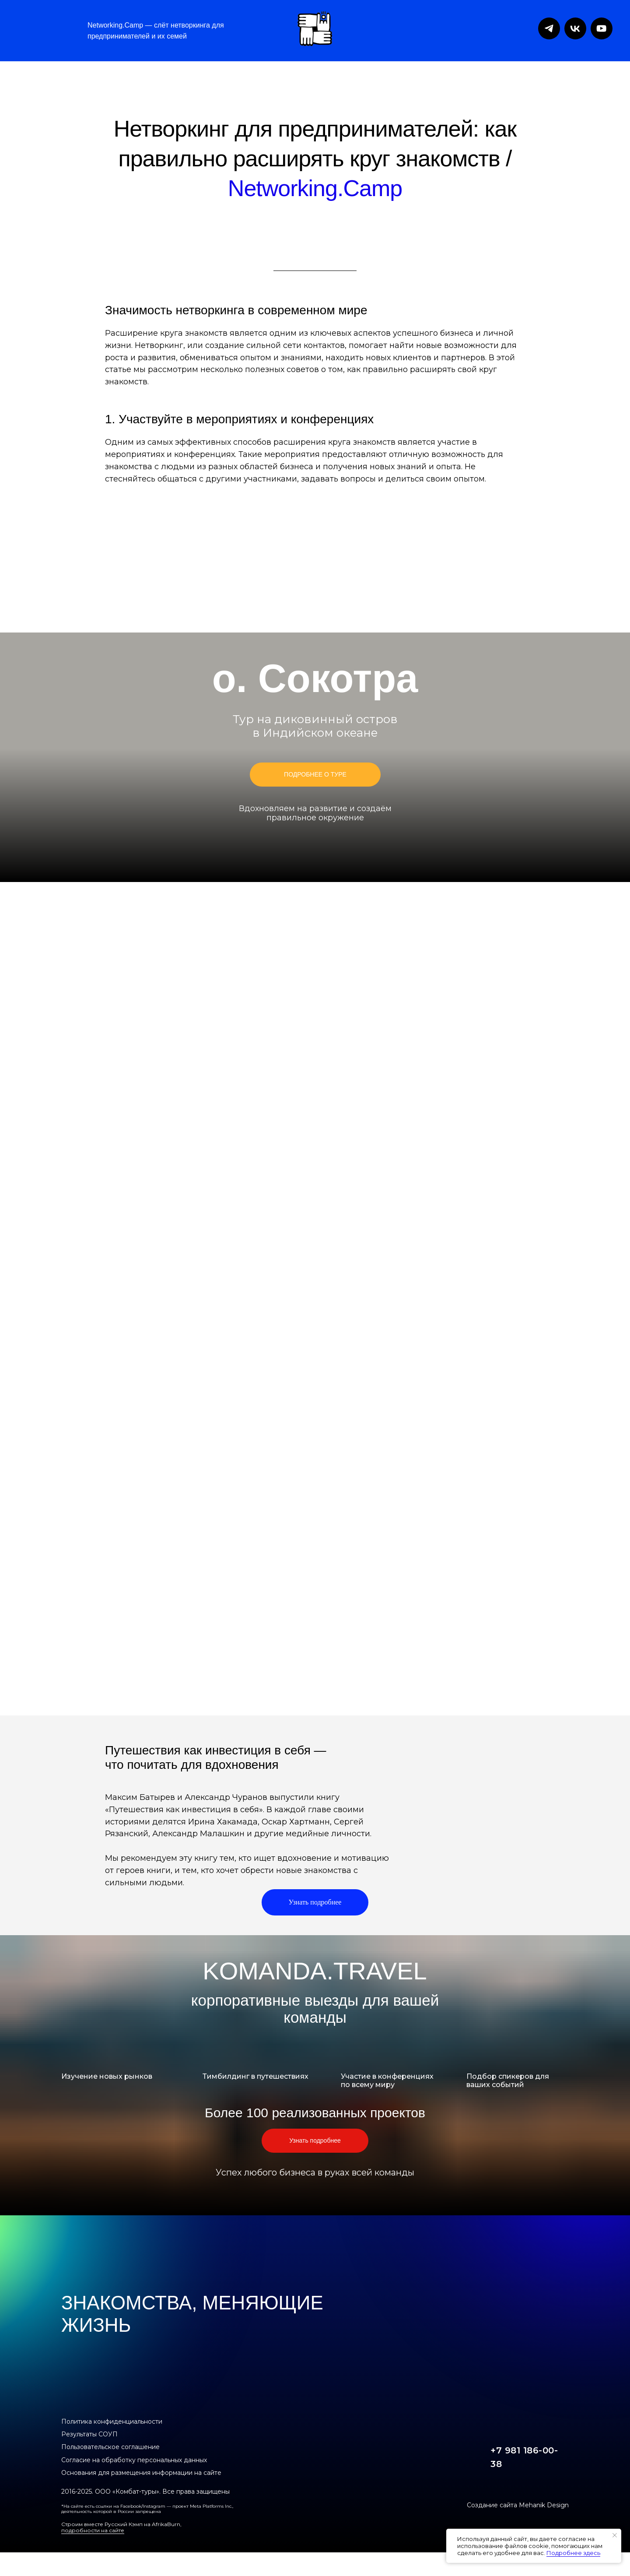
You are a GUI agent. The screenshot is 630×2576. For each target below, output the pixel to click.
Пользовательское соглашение (110, 2447)
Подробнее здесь (573, 2552)
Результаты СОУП (89, 2434)
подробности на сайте (92, 2530)
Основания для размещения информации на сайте (141, 2473)
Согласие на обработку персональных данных (134, 2460)
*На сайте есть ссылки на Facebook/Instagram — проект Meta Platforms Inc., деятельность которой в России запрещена (147, 2508)
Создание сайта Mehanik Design (518, 2505)
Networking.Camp (315, 188)
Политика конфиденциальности (111, 2421)
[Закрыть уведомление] (614, 2535)
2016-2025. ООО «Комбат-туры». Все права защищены (145, 2491)
